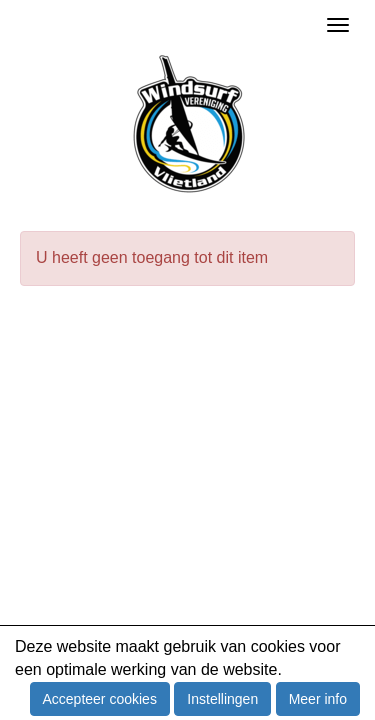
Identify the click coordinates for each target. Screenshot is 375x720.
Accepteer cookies (100, 699)
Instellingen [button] (222, 699)
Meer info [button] (318, 699)
